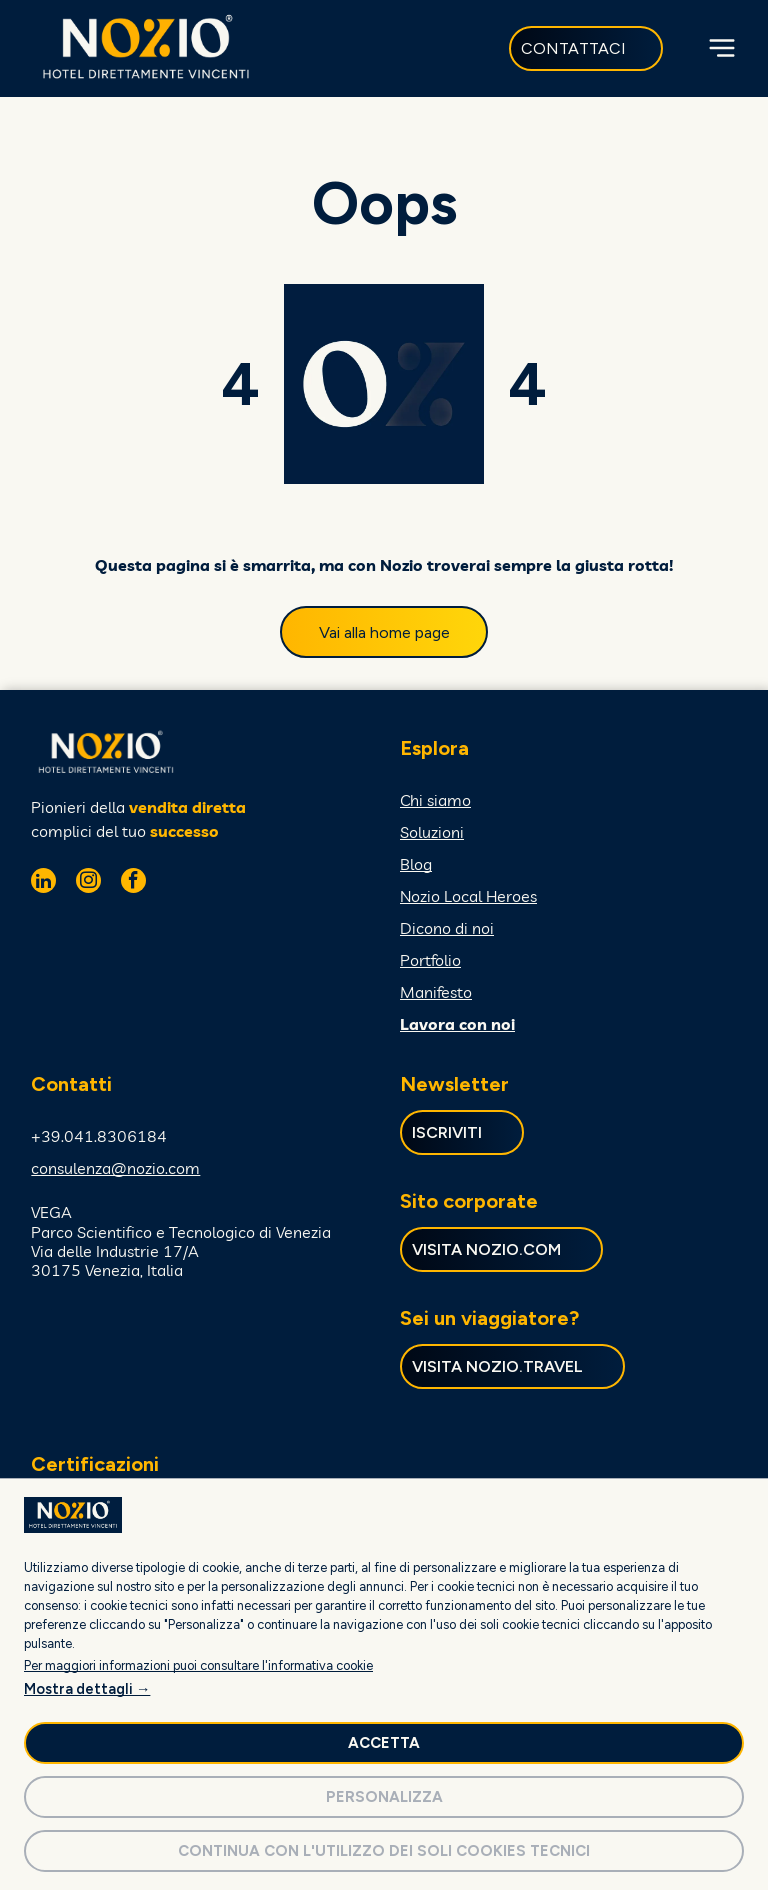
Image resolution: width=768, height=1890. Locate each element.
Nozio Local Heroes (468, 896)
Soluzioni (432, 832)
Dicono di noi (447, 928)
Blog (416, 864)
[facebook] (133, 883)
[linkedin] (43, 883)
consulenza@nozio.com (115, 1168)
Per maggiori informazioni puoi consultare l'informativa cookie (198, 1665)
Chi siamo (435, 800)
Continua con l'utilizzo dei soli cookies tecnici (384, 1851)
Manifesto (436, 992)
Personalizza (384, 1797)
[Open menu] (722, 48)
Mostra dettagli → (87, 1689)
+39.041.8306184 (99, 1136)
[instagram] (88, 883)
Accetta (384, 1743)
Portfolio (430, 960)
